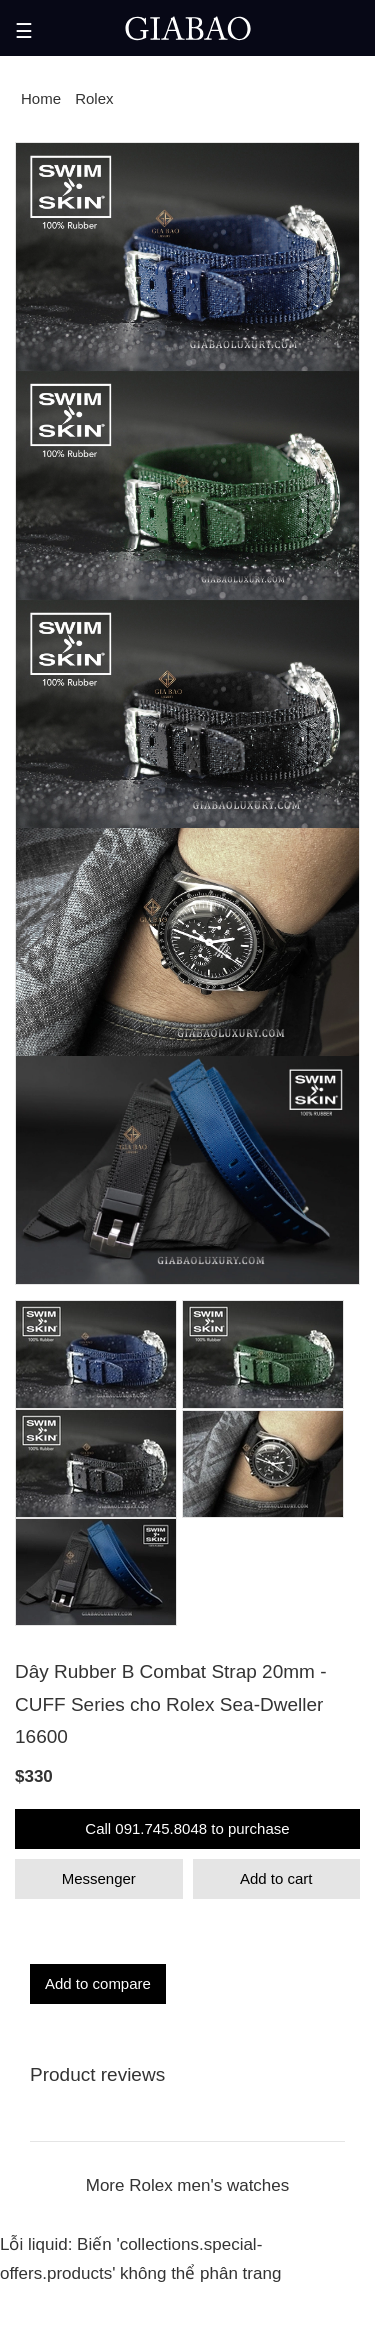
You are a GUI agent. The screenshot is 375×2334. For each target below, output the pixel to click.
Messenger (99, 1878)
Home (41, 98)
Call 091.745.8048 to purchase (187, 1828)
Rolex (94, 98)
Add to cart (276, 1878)
